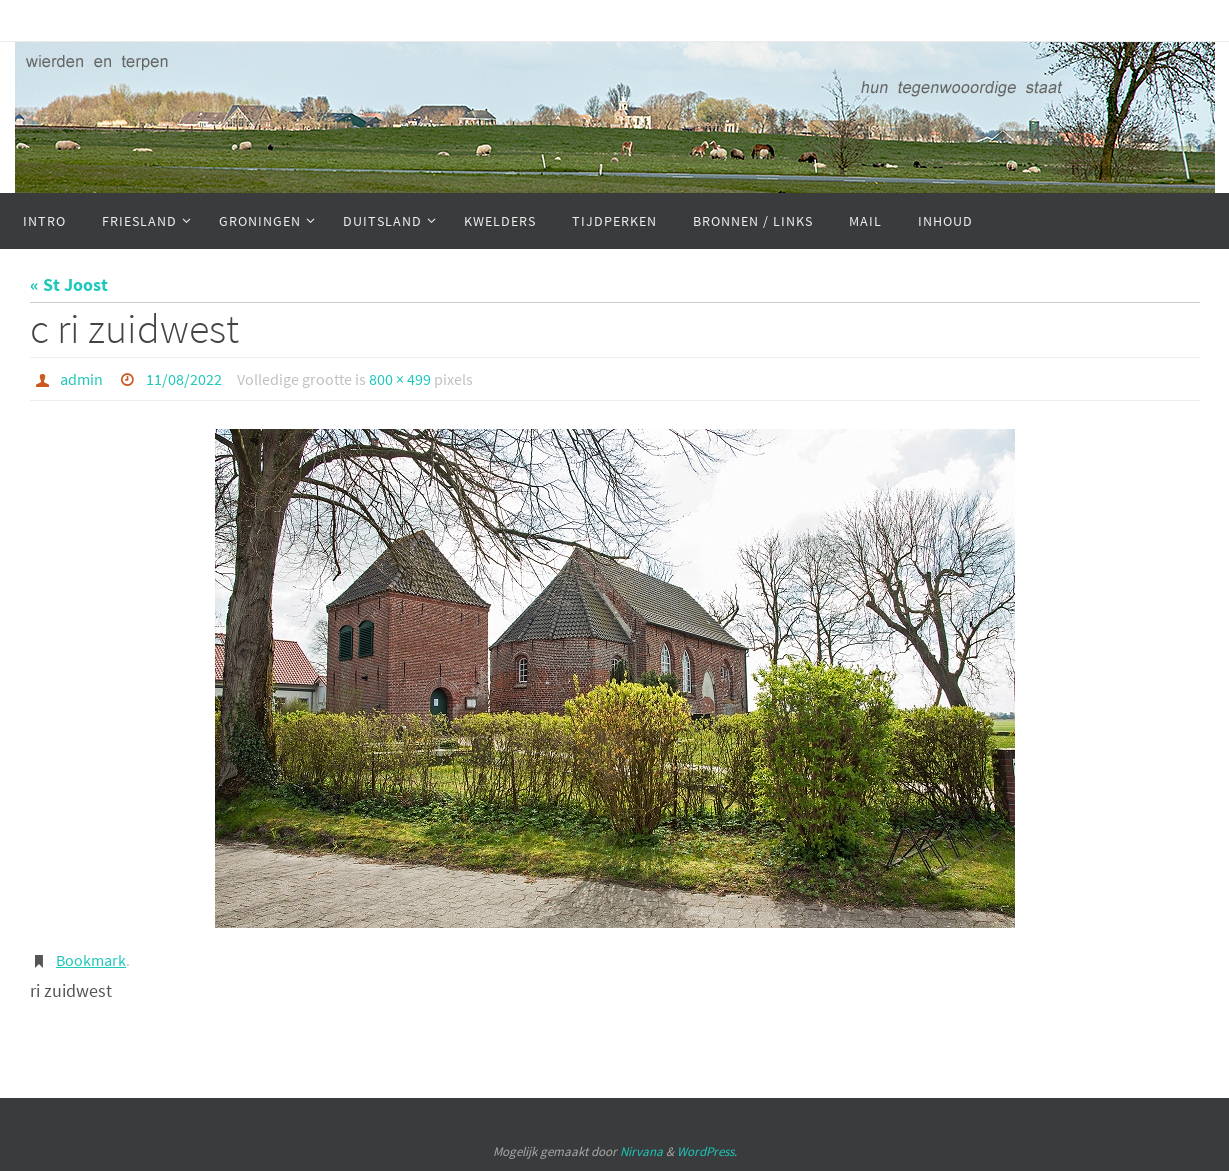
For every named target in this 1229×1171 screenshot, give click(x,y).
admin (81, 379)
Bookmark (91, 960)
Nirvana (641, 1151)
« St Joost (69, 284)
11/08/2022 (184, 379)
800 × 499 (400, 379)
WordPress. (707, 1151)
